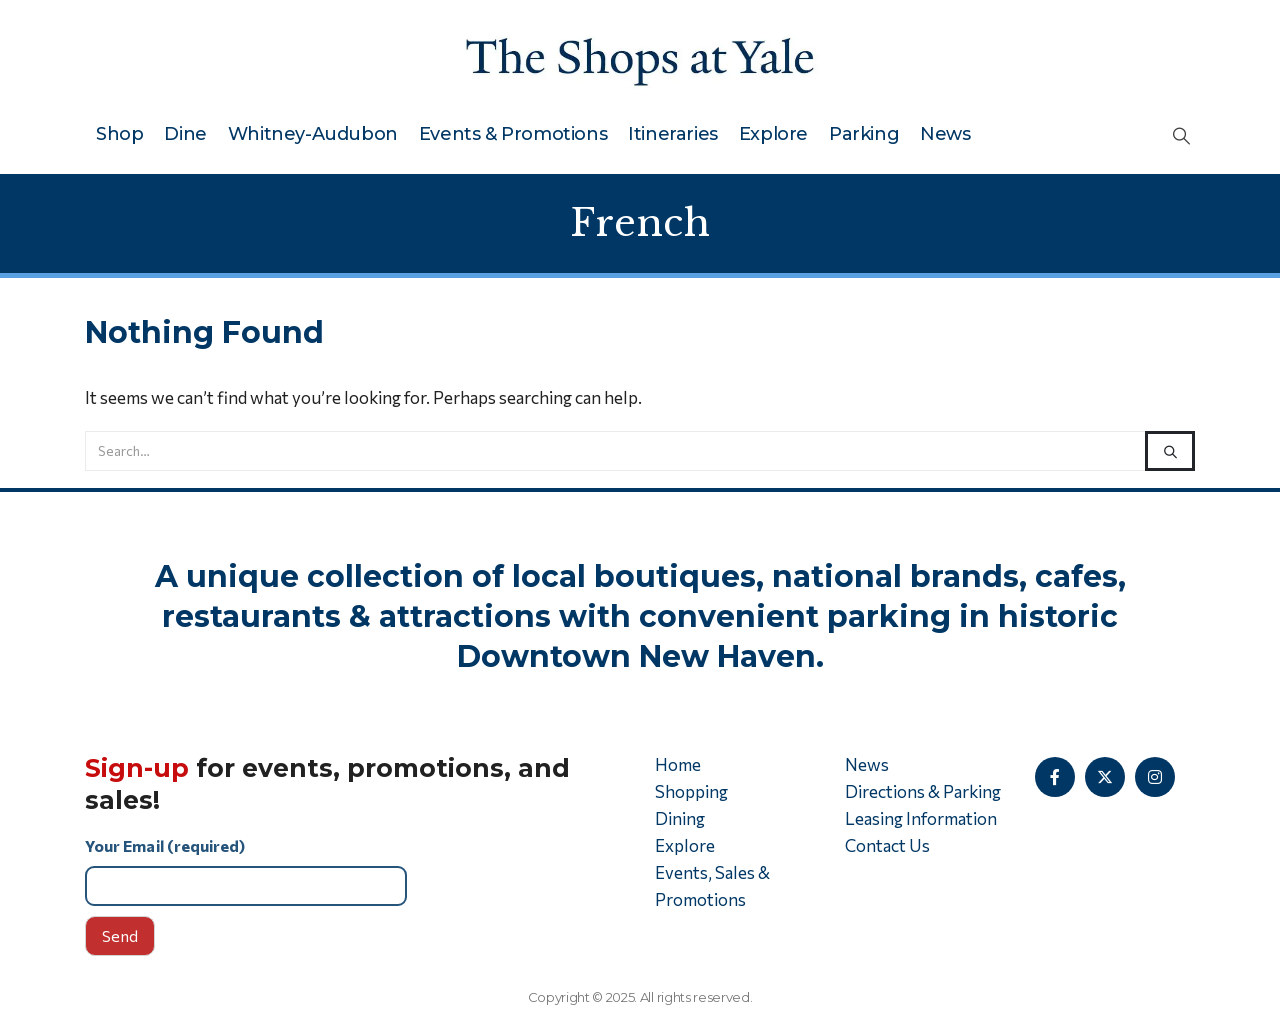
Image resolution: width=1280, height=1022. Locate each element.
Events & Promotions (513, 134)
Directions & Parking (923, 791)
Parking (864, 134)
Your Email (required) (355, 870)
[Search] (1170, 451)
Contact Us (887, 845)
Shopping (691, 791)
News (945, 134)
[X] (1105, 777)
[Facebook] (1055, 777)
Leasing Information (921, 818)
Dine (185, 134)
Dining (680, 818)
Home (678, 764)
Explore (773, 134)
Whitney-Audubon (313, 134)
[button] (1181, 135)
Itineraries (673, 134)
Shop (119, 134)
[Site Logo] (640, 57)
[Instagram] (1155, 777)
